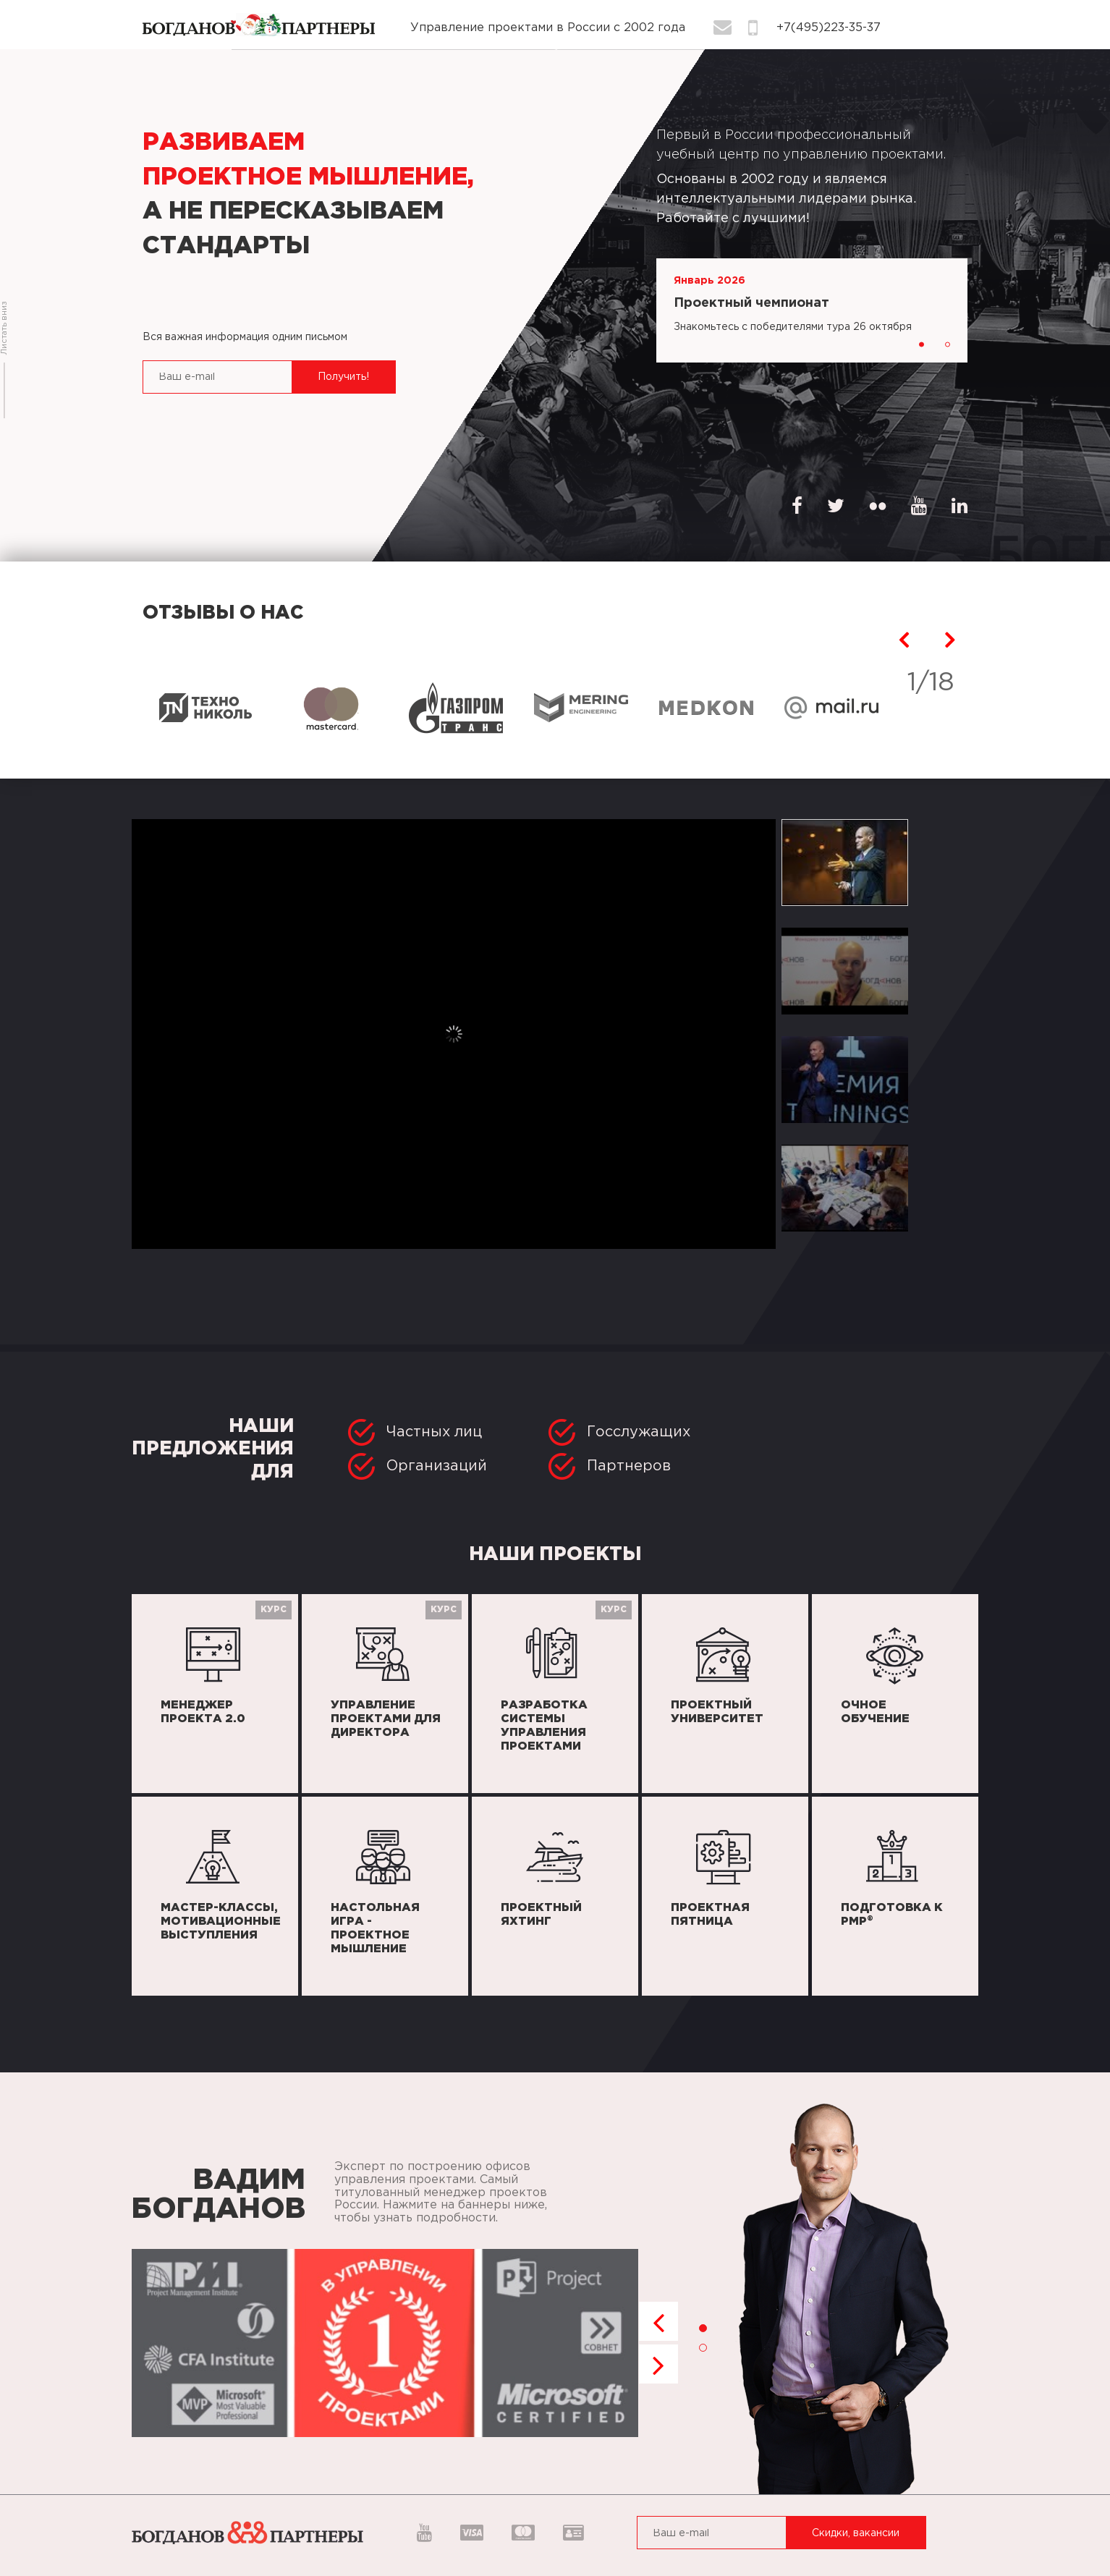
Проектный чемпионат (751, 303)
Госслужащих (619, 1432)
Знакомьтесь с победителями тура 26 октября (793, 327)
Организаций (417, 1466)
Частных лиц (415, 1432)
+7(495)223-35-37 (828, 27)
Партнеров (609, 1466)
